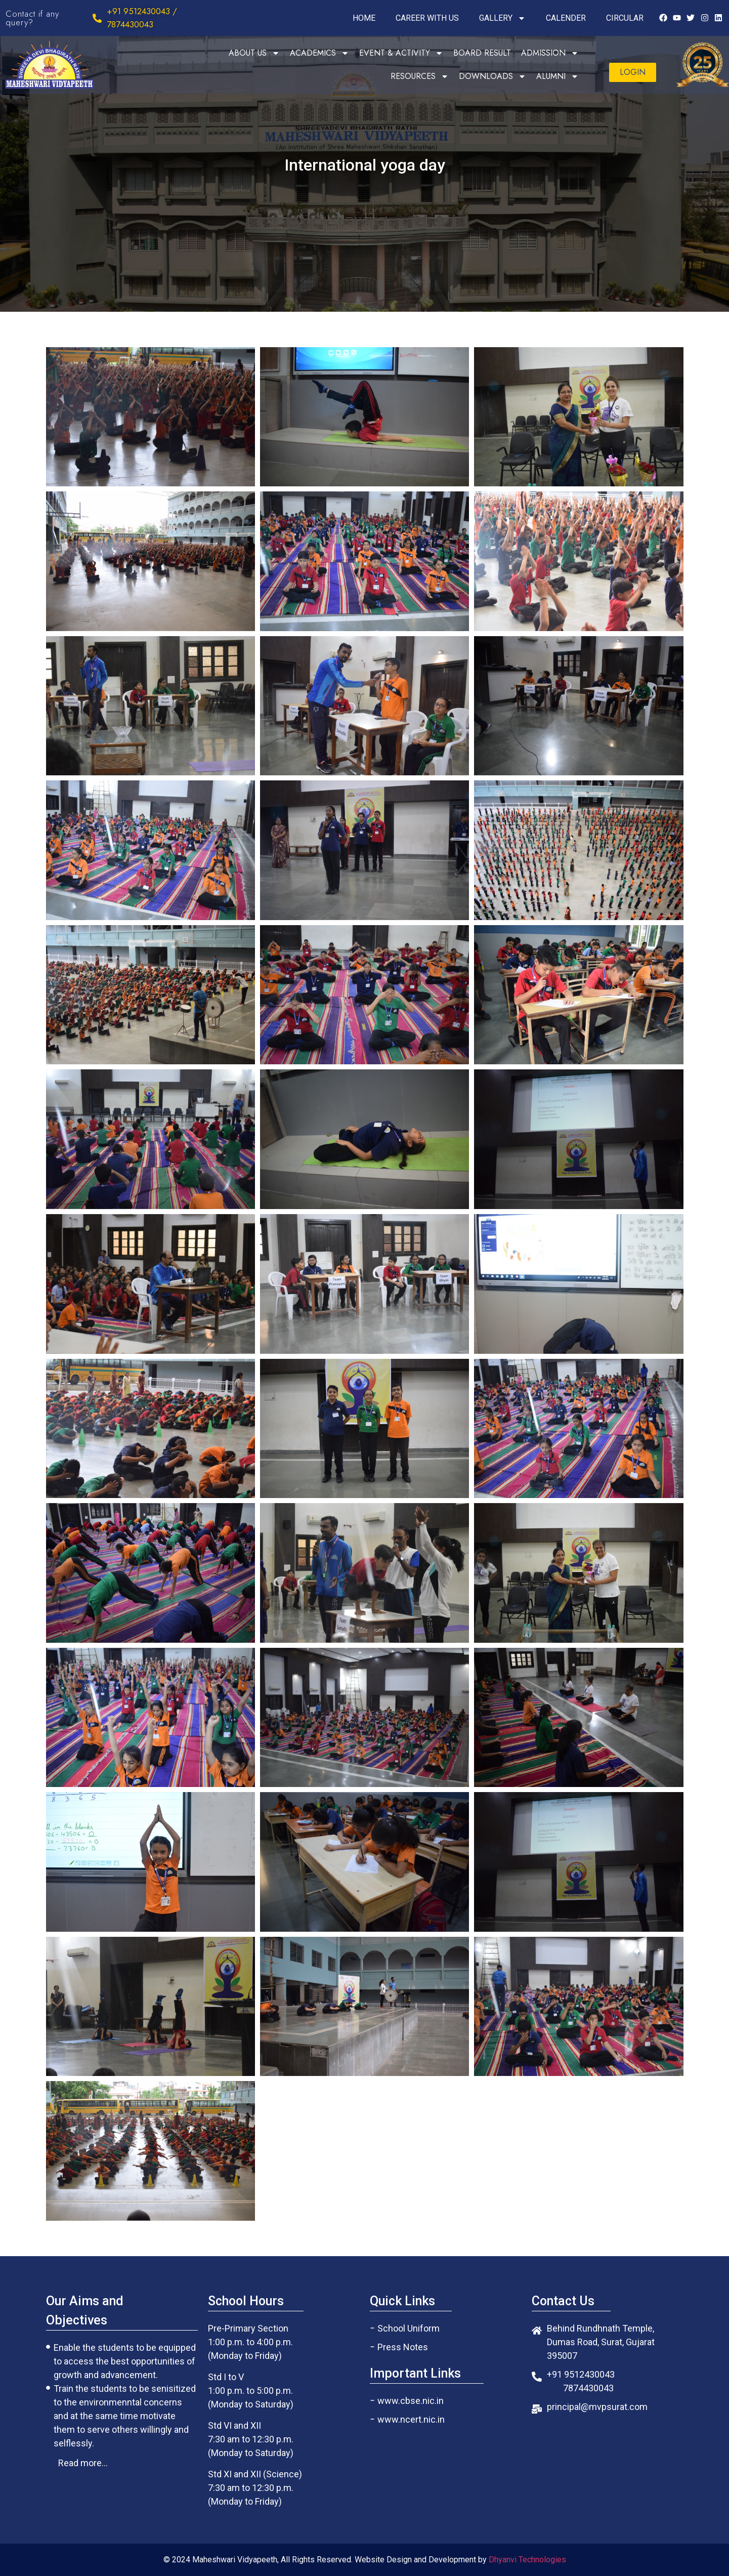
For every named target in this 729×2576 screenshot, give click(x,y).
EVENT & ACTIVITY (401, 53)
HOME (364, 18)
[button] (632, 72)
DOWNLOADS (492, 76)
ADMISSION (550, 53)
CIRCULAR (625, 18)
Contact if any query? (32, 18)
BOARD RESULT (482, 53)
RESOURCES (420, 76)
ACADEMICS (319, 53)
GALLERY (502, 18)
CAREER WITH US (427, 18)
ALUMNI (557, 76)
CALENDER (566, 18)
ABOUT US (254, 53)
